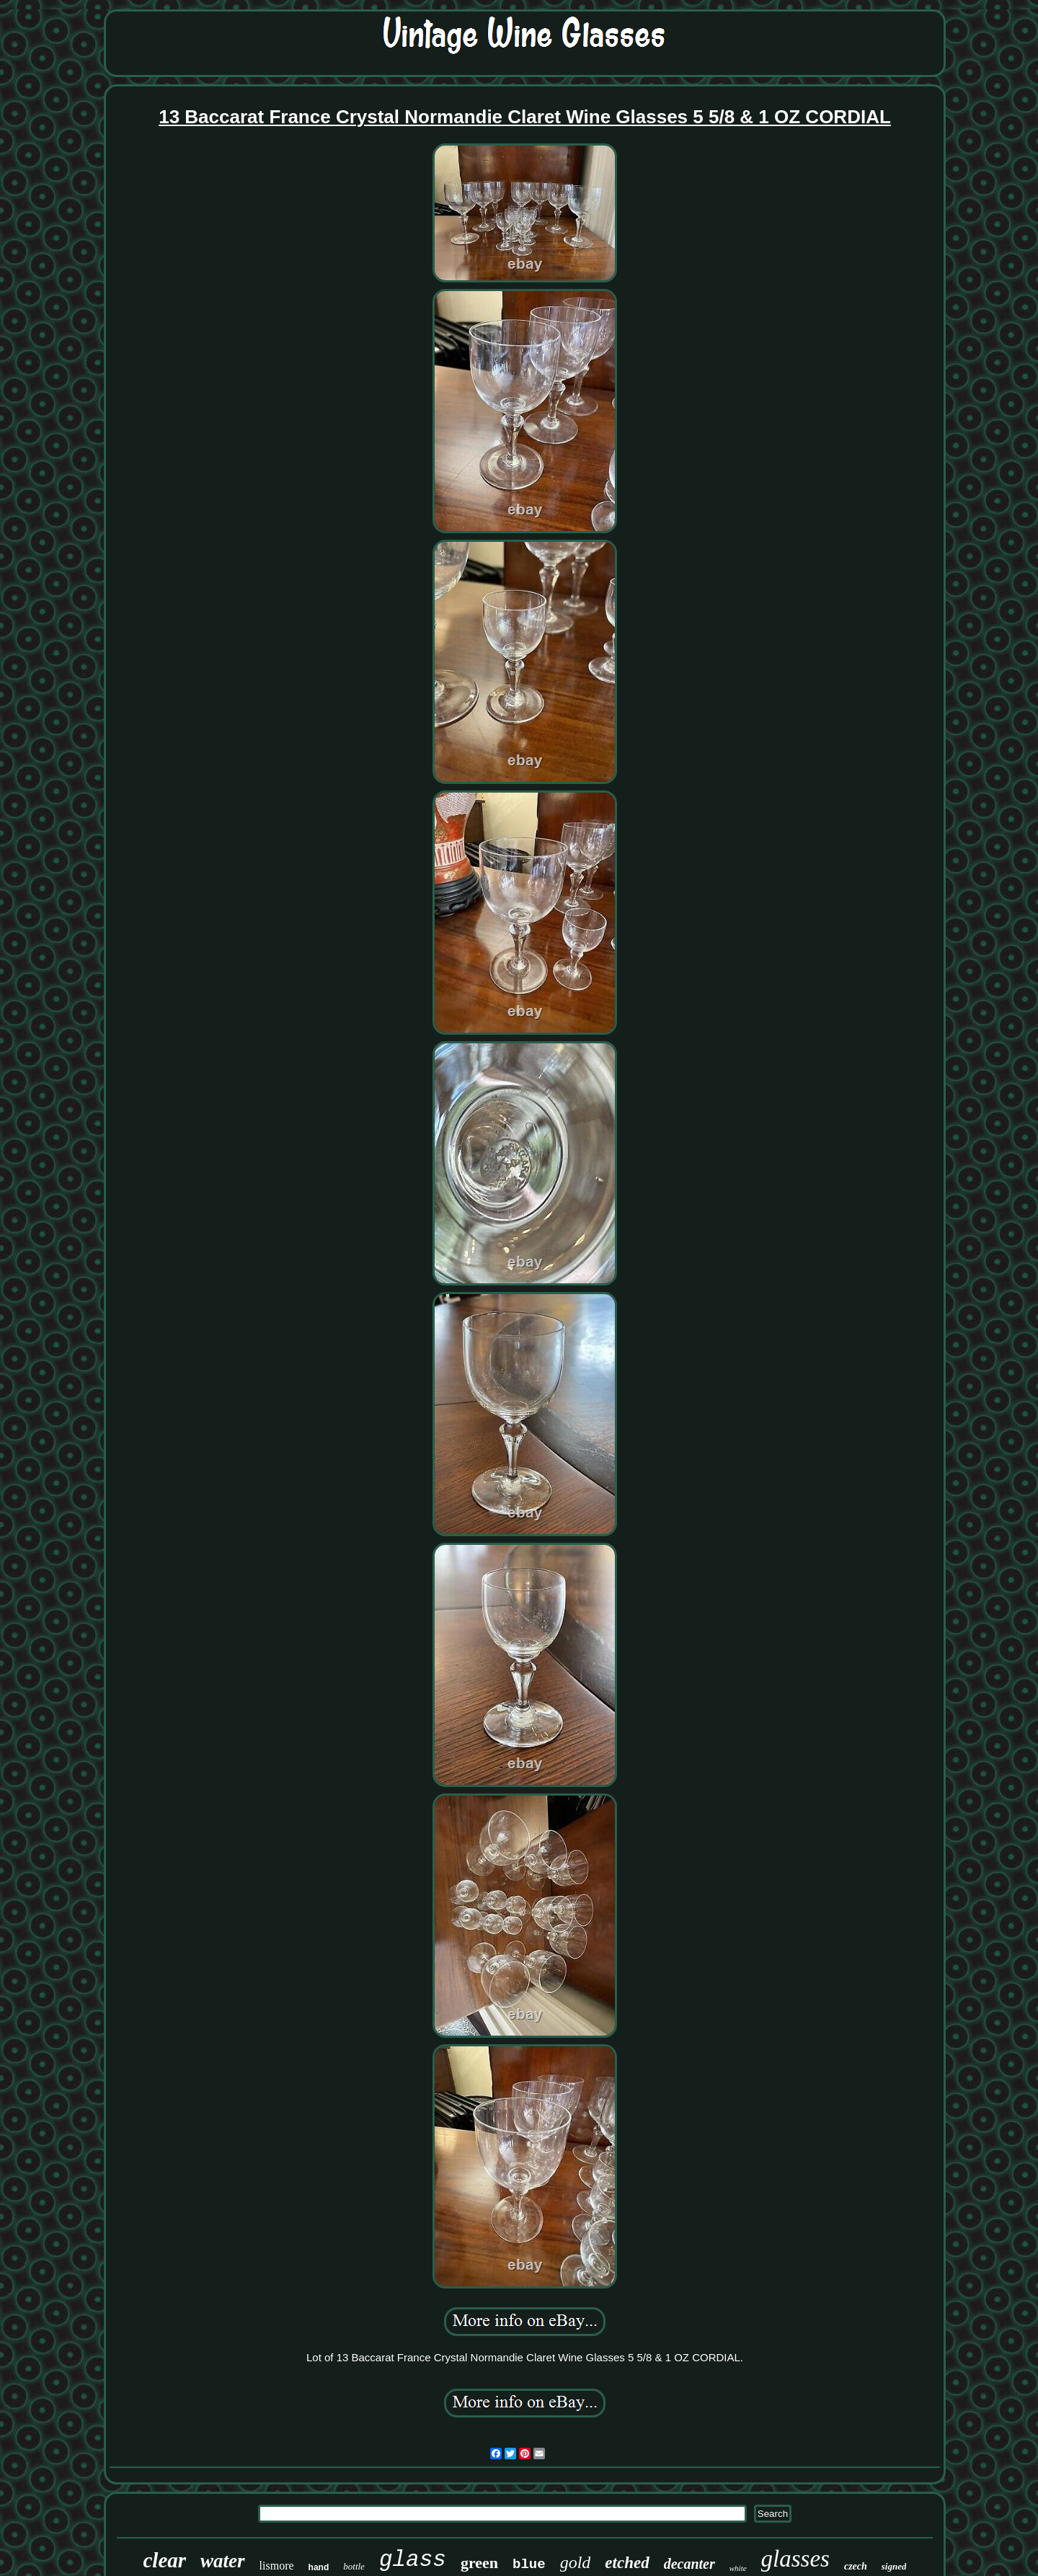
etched (627, 2563)
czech (855, 2566)
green (479, 2563)
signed (894, 2566)
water (222, 2561)
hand (319, 2567)
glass (412, 2559)
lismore (277, 2565)
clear (165, 2560)
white (738, 2568)
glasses (795, 2559)
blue (529, 2564)
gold (575, 2562)
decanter (689, 2564)
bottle (354, 2566)
